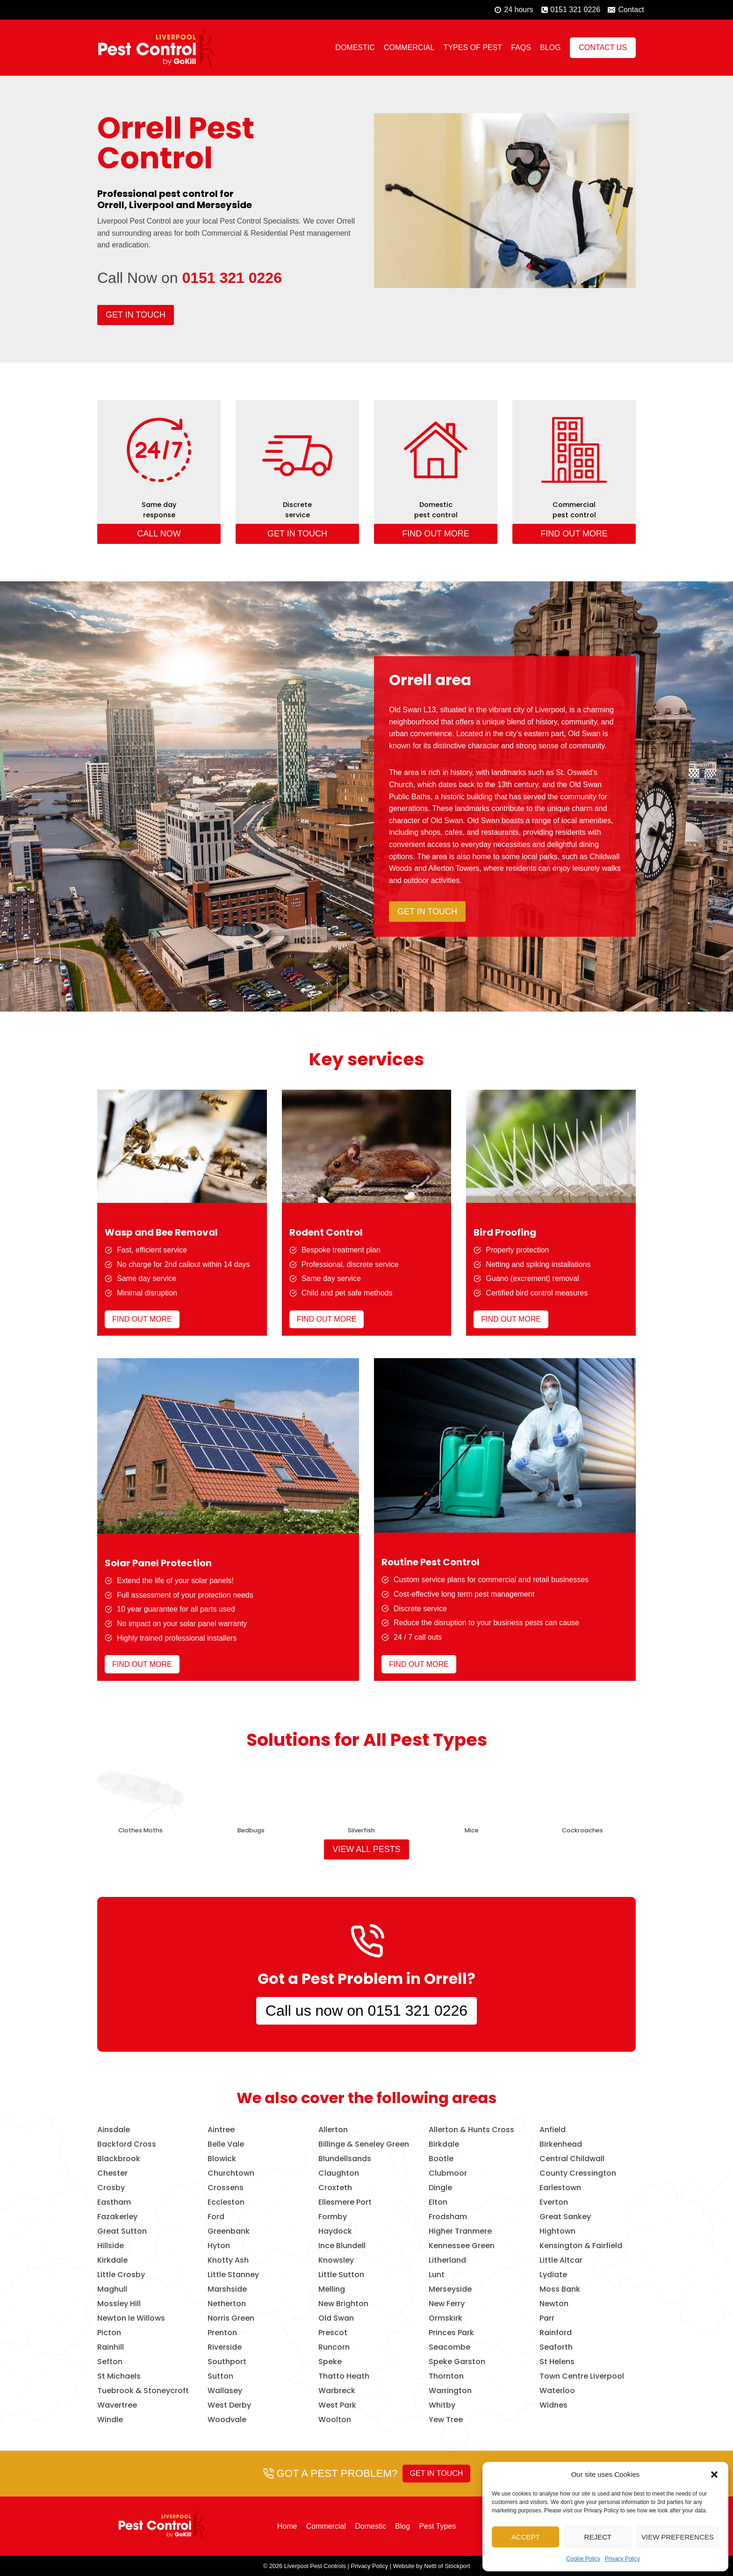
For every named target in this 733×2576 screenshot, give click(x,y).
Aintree (221, 2130)
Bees (575, 1830)
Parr (546, 2318)
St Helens (557, 2362)
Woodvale (227, 2420)
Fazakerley (117, 2217)
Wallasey (225, 2391)
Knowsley (336, 2260)
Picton (109, 2333)
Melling (331, 2289)
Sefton (109, 2362)
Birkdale (444, 2144)
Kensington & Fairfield (580, 2246)
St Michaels (119, 2376)
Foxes (465, 1830)
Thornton (446, 2376)
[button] (714, 2474)
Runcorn (334, 2347)
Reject (597, 2537)
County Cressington (577, 2173)
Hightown (557, 2231)
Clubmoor (448, 2173)
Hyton (219, 2246)
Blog (550, 47)
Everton (553, 2202)
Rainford (555, 2333)
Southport (227, 2362)
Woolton (334, 2420)
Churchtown (231, 2173)
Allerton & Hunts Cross (471, 2130)
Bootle (441, 2159)
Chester (112, 2173)
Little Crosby (121, 2275)
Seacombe (449, 2347)
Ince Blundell (342, 2246)
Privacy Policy (622, 2558)
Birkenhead (560, 2144)
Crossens (226, 2188)
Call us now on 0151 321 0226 (366, 2010)
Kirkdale (112, 2260)
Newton (553, 2304)
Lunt (437, 2275)
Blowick (222, 2159)
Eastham (114, 2202)
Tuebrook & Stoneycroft (143, 2391)
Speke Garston (457, 2362)
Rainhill (110, 2347)
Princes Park (451, 2333)
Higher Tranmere (460, 2231)
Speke (330, 2362)
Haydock (335, 2231)
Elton (438, 2202)
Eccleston (226, 2202)
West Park (337, 2405)
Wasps (243, 1830)
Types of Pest (473, 47)
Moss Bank (559, 2289)
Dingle (440, 2188)
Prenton (222, 2333)
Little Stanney (233, 2275)
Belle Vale (226, 2144)
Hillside (110, 2246)
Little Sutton (341, 2275)
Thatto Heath (343, 2376)
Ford (216, 2217)
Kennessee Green (462, 2246)
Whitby (442, 2405)
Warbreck (336, 2391)
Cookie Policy (583, 2558)
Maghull (112, 2289)
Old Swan (336, 2318)
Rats (354, 1830)
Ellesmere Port (345, 2202)
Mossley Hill (119, 2304)
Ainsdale (113, 2130)
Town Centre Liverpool (581, 2376)
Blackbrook (118, 2159)
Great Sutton (122, 2231)
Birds (133, 1830)
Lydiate (553, 2275)
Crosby (111, 2188)
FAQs (521, 47)
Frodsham (448, 2217)
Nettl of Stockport (447, 2565)
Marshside (227, 2289)
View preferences (677, 2537)
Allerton (333, 2130)
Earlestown (560, 2188)
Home (287, 2526)
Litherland (447, 2260)
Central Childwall (571, 2159)
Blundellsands (344, 2159)
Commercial (409, 47)
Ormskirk (445, 2318)
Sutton (220, 2376)
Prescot (332, 2333)
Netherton (227, 2304)
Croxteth (335, 2188)
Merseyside (450, 2289)
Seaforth (556, 2347)
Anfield (552, 2130)
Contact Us (603, 47)
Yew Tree (446, 2420)
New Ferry (447, 2304)
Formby (332, 2217)
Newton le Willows (131, 2318)
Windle (110, 2420)
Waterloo (557, 2391)
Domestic (354, 47)
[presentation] (133, 1791)
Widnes (553, 2405)
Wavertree (117, 2405)
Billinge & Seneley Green (363, 2144)
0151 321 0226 (232, 277)
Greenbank (229, 2231)
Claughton (338, 2173)
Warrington (450, 2391)
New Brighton (343, 2304)
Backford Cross (126, 2144)
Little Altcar (560, 2260)
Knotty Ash (228, 2260)
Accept (525, 2537)
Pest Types (437, 2526)
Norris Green (231, 2318)
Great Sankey (565, 2217)
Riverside (225, 2347)
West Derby (229, 2405)
